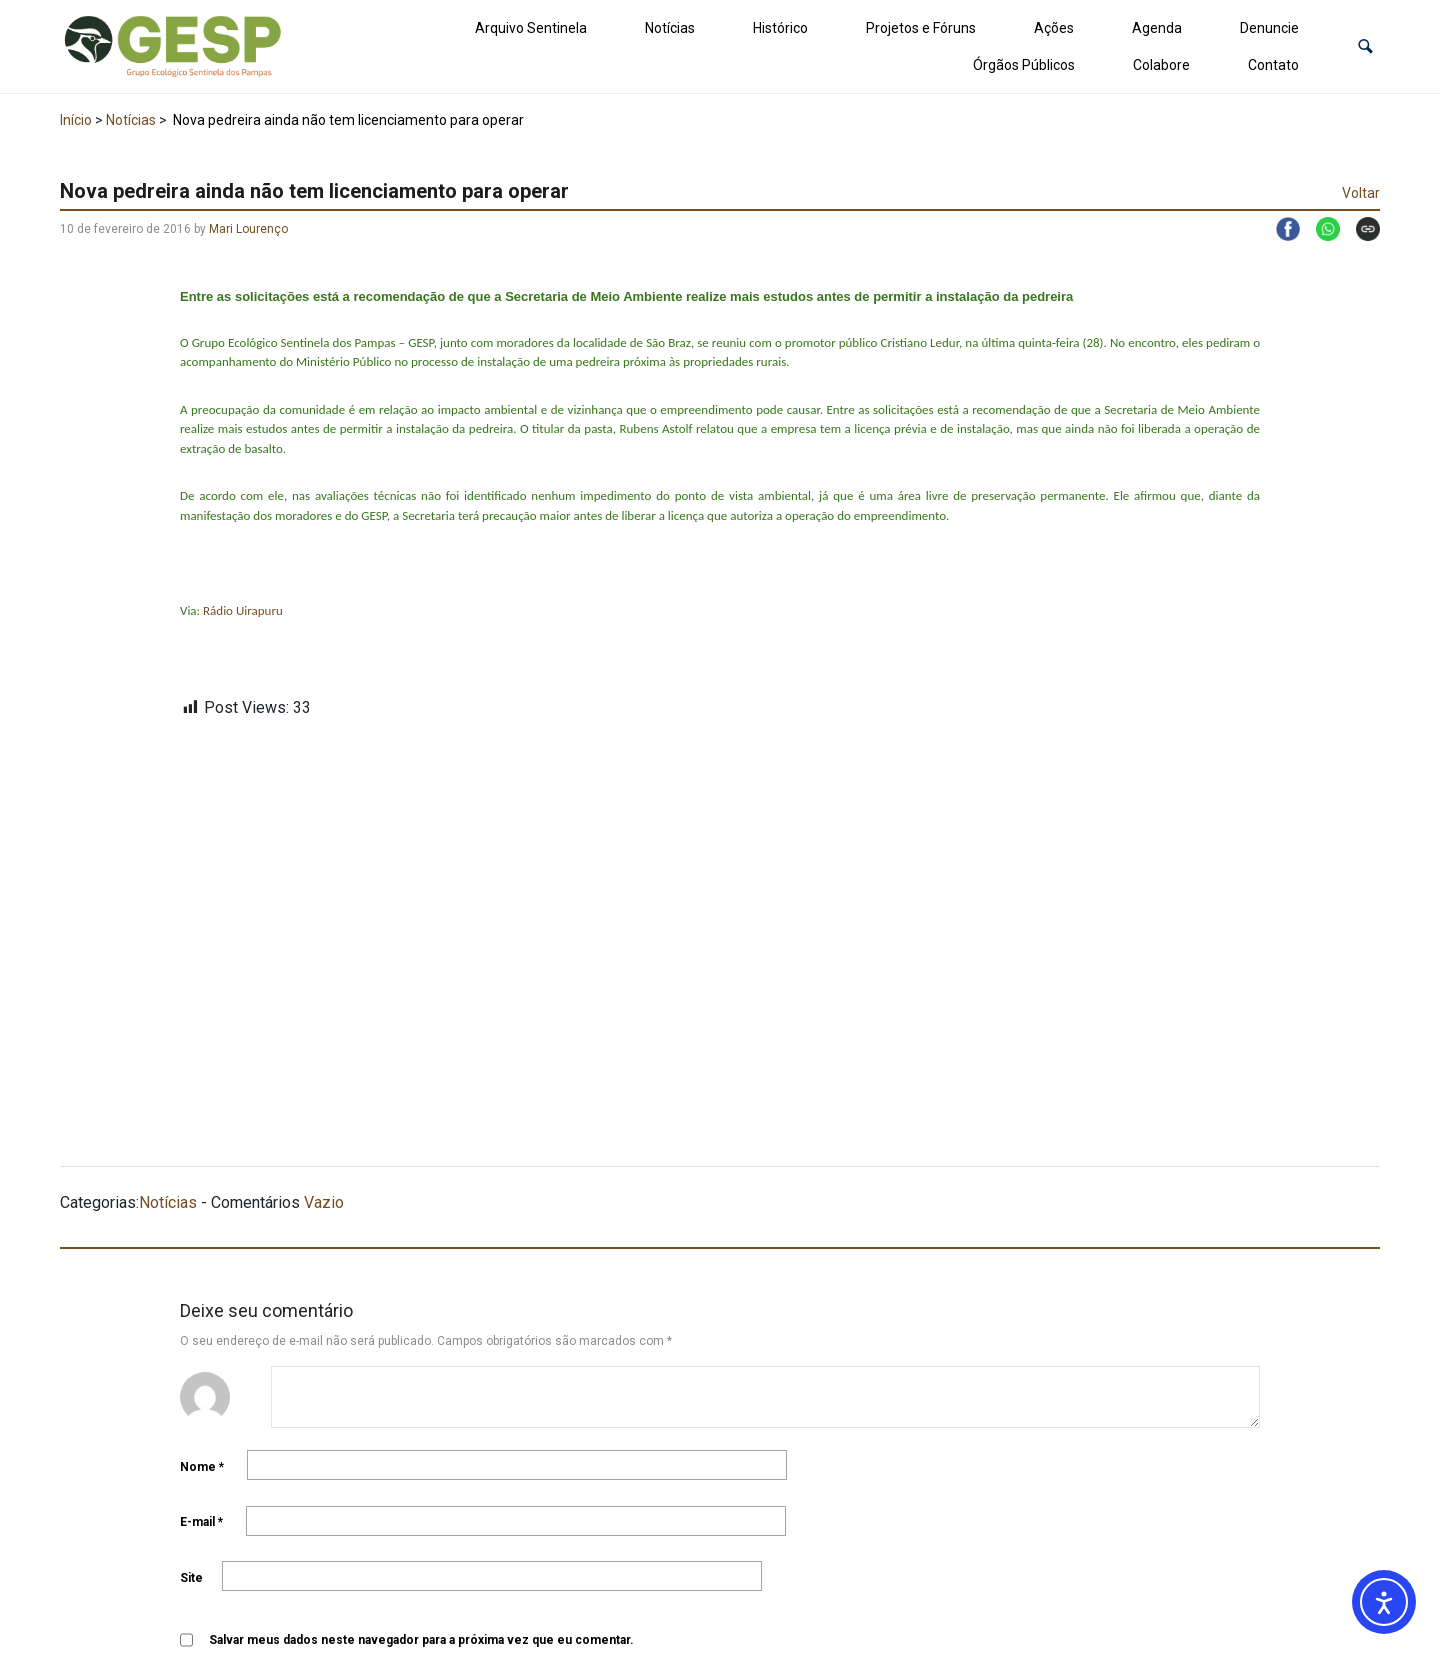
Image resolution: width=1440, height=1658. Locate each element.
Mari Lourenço (248, 229)
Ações (1054, 28)
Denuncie (1269, 28)
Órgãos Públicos (1024, 65)
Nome (202, 1467)
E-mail (201, 1522)
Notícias (670, 28)
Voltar (1361, 193)
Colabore (1161, 65)
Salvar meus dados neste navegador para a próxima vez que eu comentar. (421, 1640)
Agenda (1157, 28)
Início (76, 120)
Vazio (324, 1202)
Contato (1273, 65)
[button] (1365, 46)
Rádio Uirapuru (243, 610)
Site (191, 1578)
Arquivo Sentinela (531, 28)
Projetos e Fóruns (921, 28)
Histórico (780, 28)
